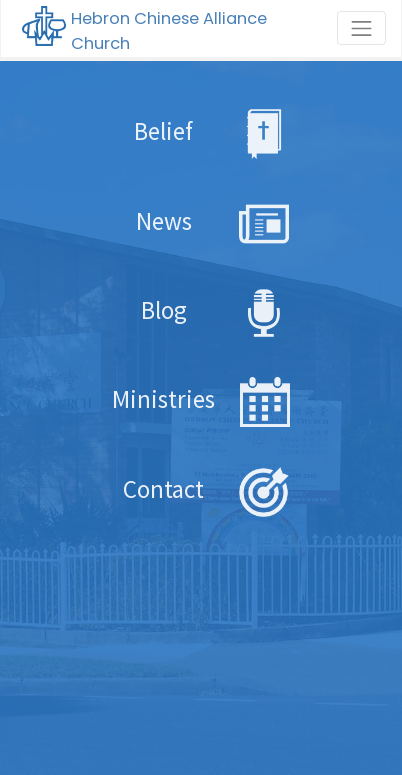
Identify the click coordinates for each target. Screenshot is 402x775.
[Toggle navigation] (361, 28)
